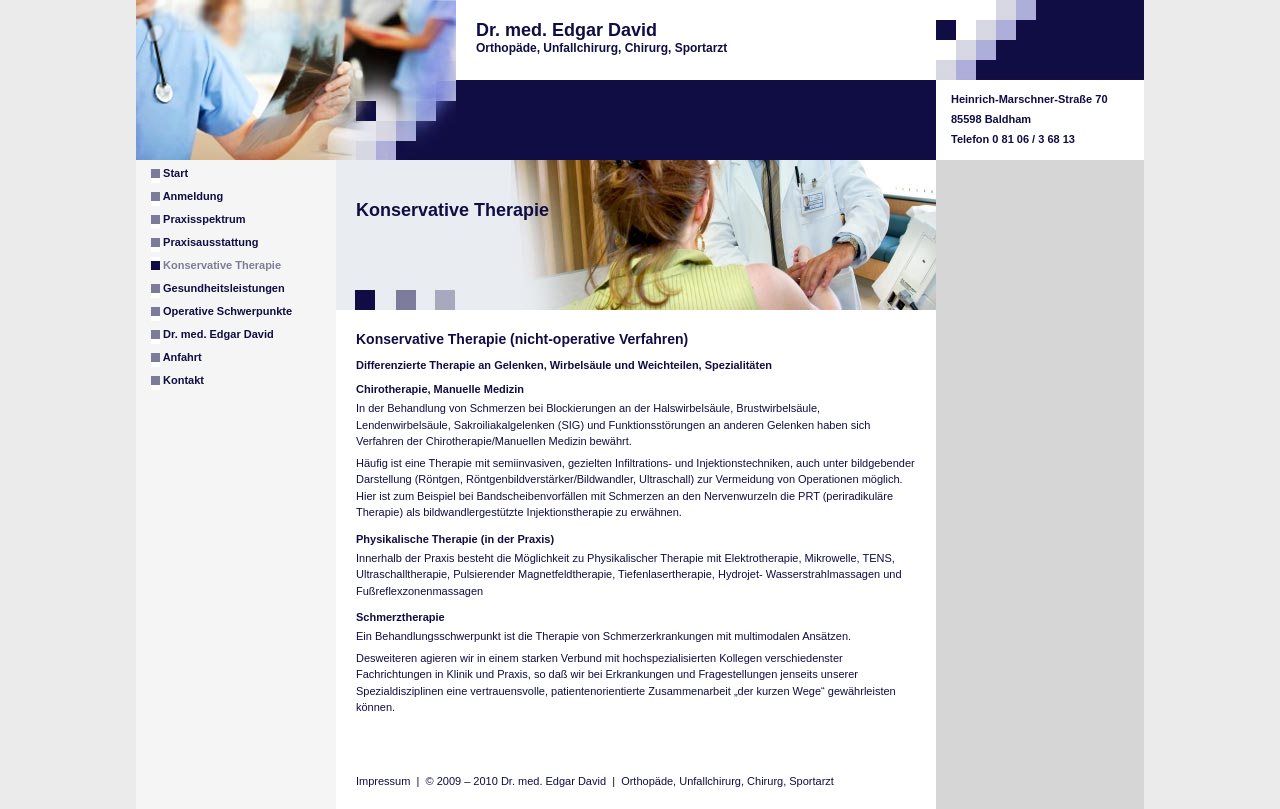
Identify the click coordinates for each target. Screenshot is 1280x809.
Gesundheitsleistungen (218, 290)
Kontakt (177, 382)
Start (169, 175)
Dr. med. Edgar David (212, 336)
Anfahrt (176, 359)
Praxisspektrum (198, 221)
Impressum (383, 781)
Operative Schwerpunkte (221, 313)
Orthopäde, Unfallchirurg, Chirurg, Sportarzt (727, 781)
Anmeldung (187, 198)
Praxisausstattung (204, 244)
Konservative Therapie (216, 264)
